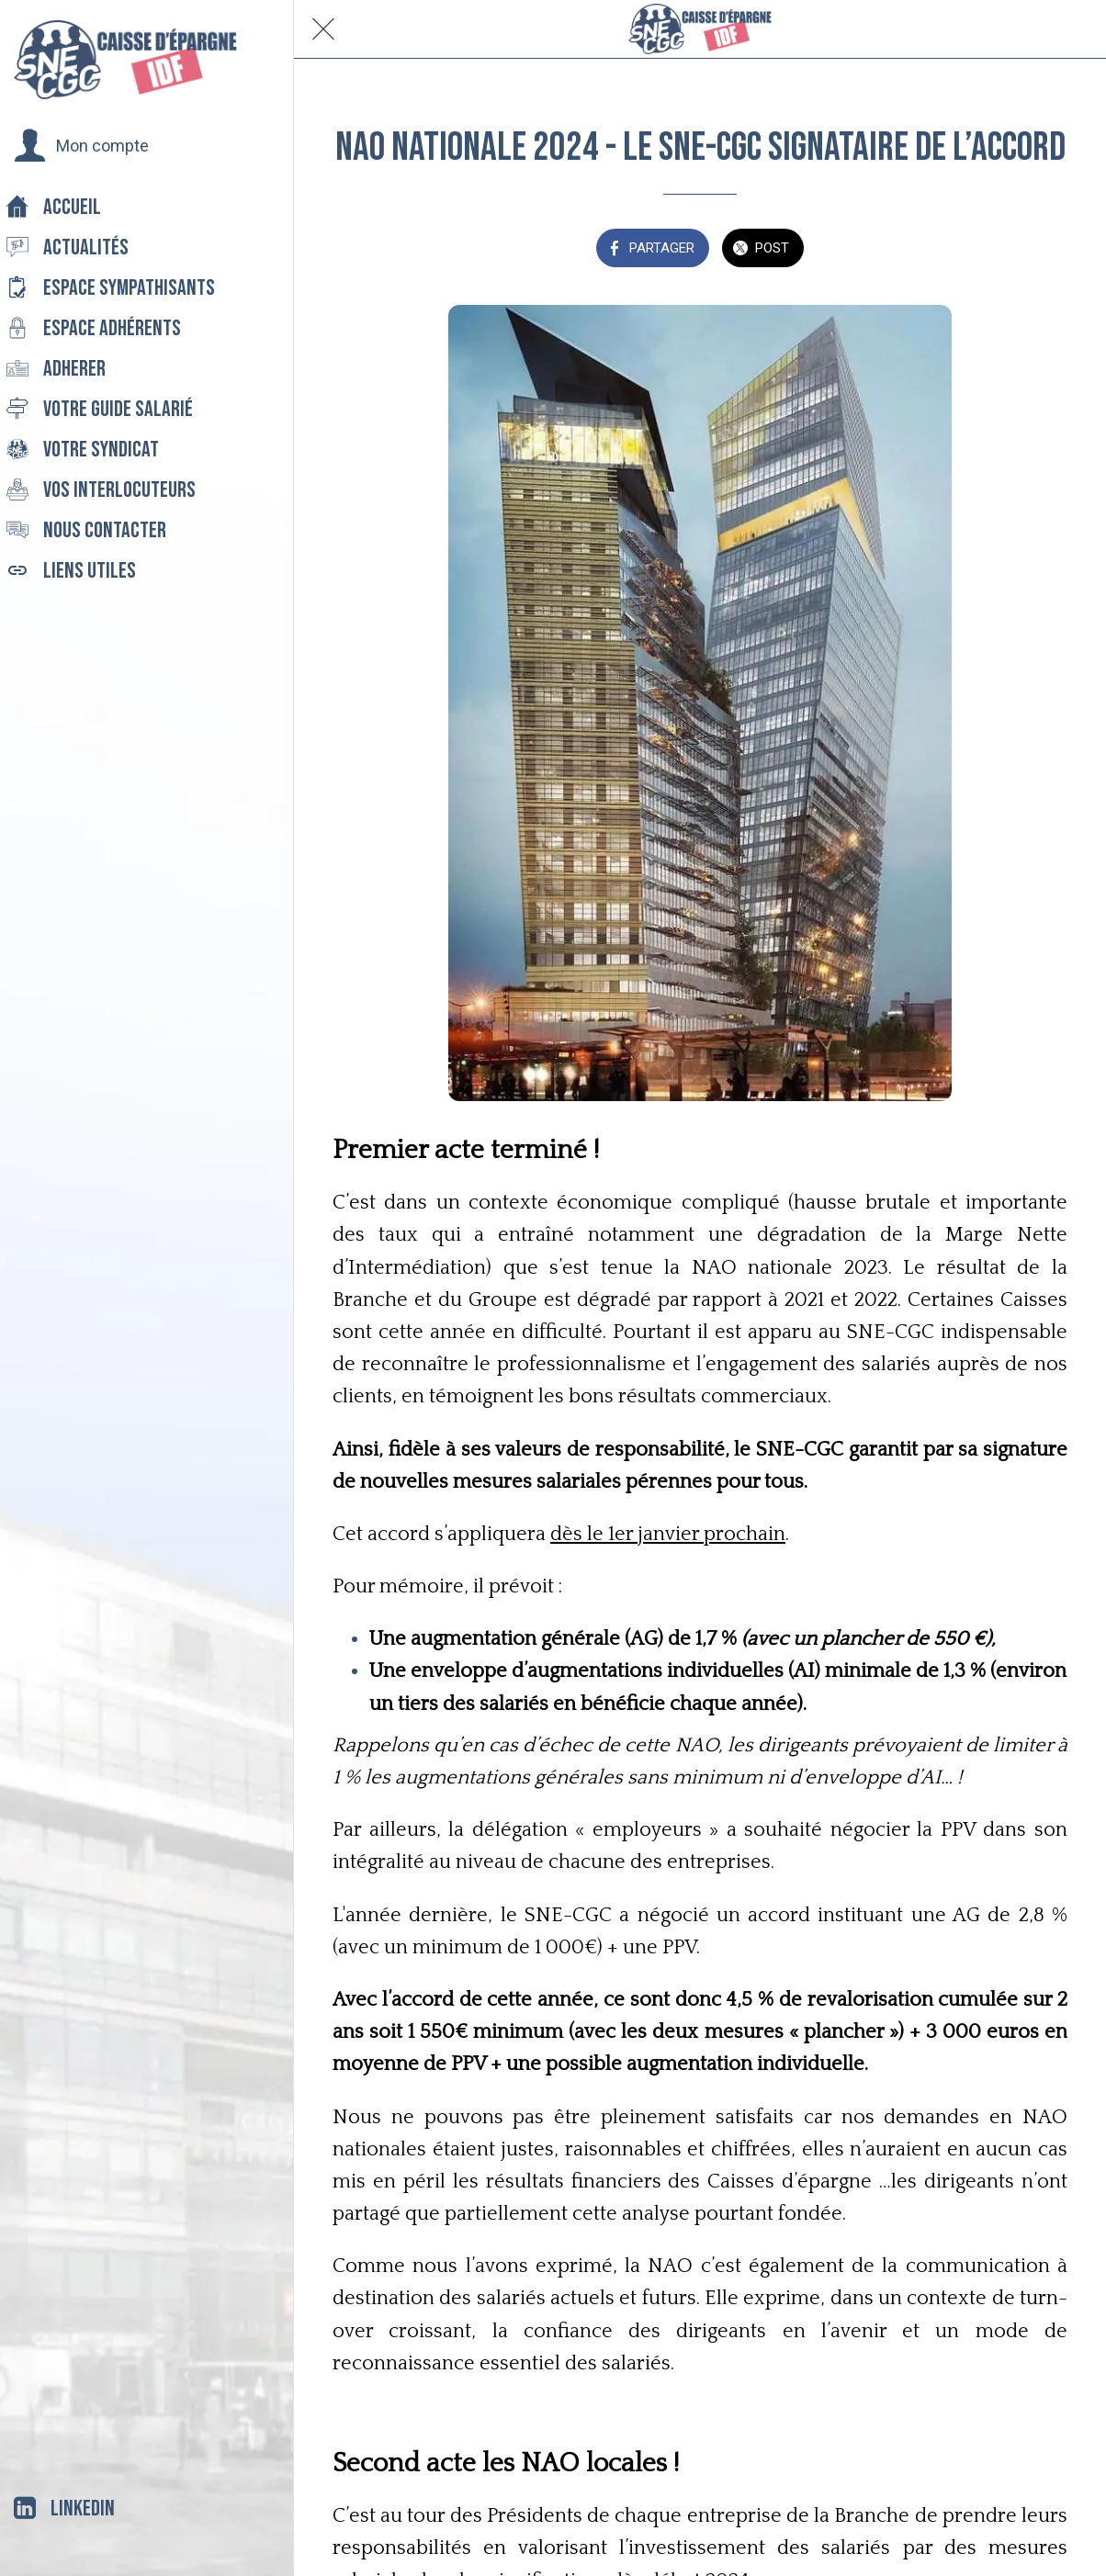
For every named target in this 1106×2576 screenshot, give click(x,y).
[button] (81, 146)
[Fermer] (323, 29)
